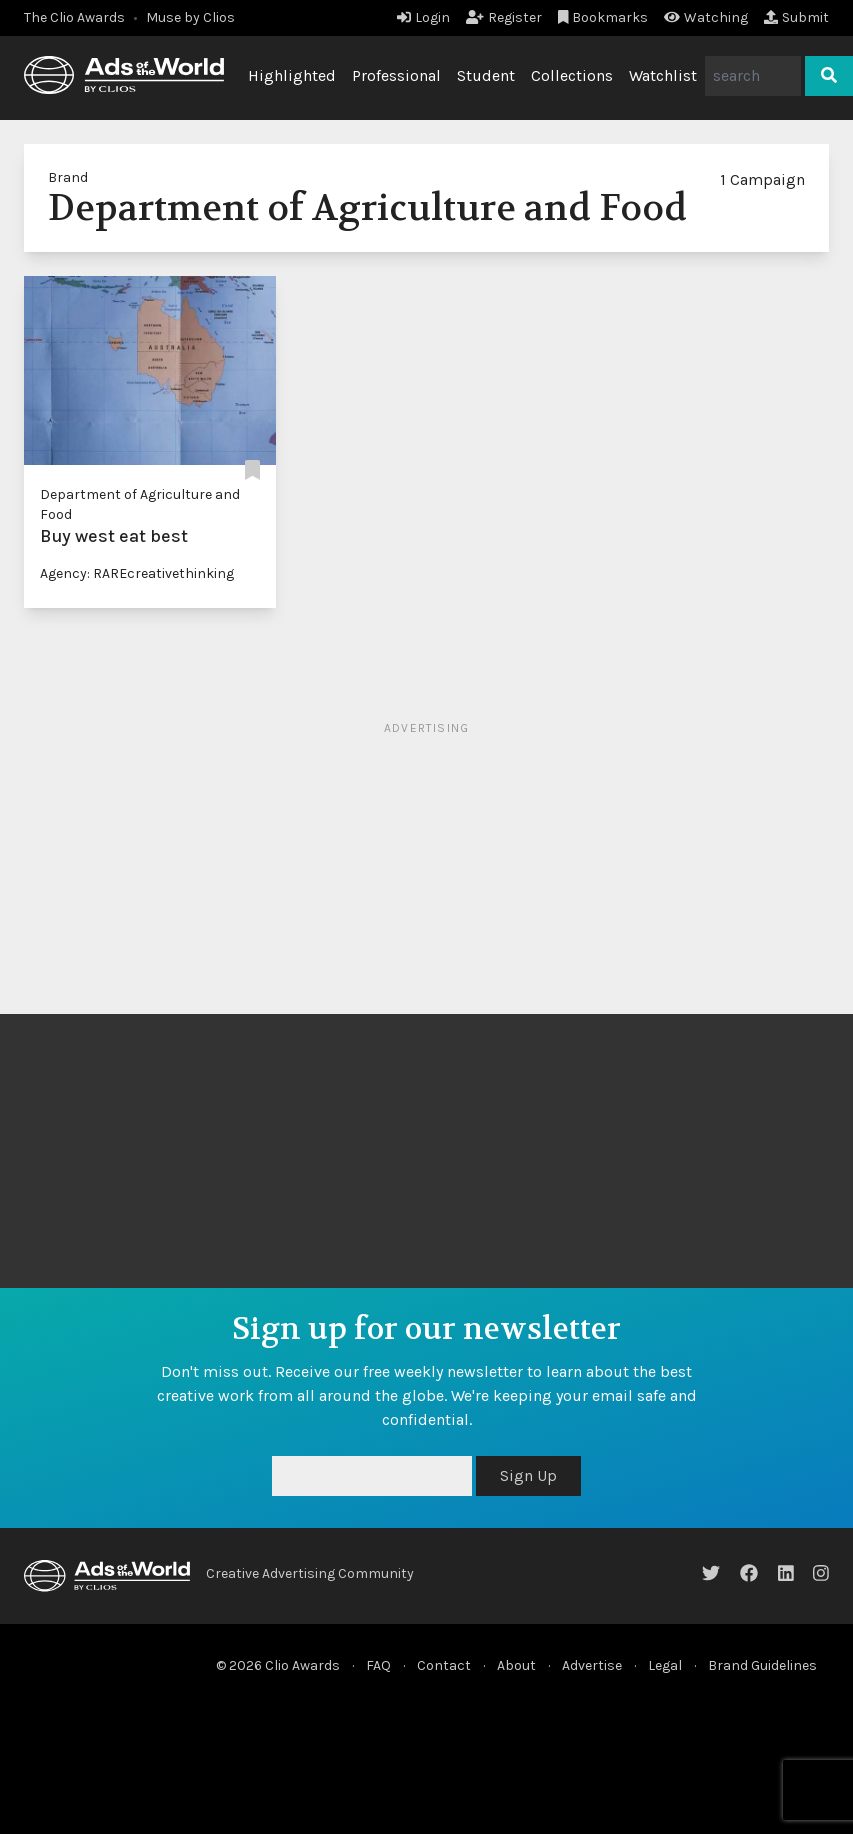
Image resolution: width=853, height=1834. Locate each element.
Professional (396, 75)
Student (486, 75)
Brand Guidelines (762, 1665)
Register (504, 17)
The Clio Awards (74, 17)
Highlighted (292, 75)
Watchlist (663, 75)
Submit (796, 17)
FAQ (378, 1665)
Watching (706, 17)
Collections (572, 75)
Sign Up (528, 1475)
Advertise (592, 1665)
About (516, 1665)
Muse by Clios (190, 17)
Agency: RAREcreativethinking (137, 573)
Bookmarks (603, 17)
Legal (665, 1665)
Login (423, 17)
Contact (444, 1665)
